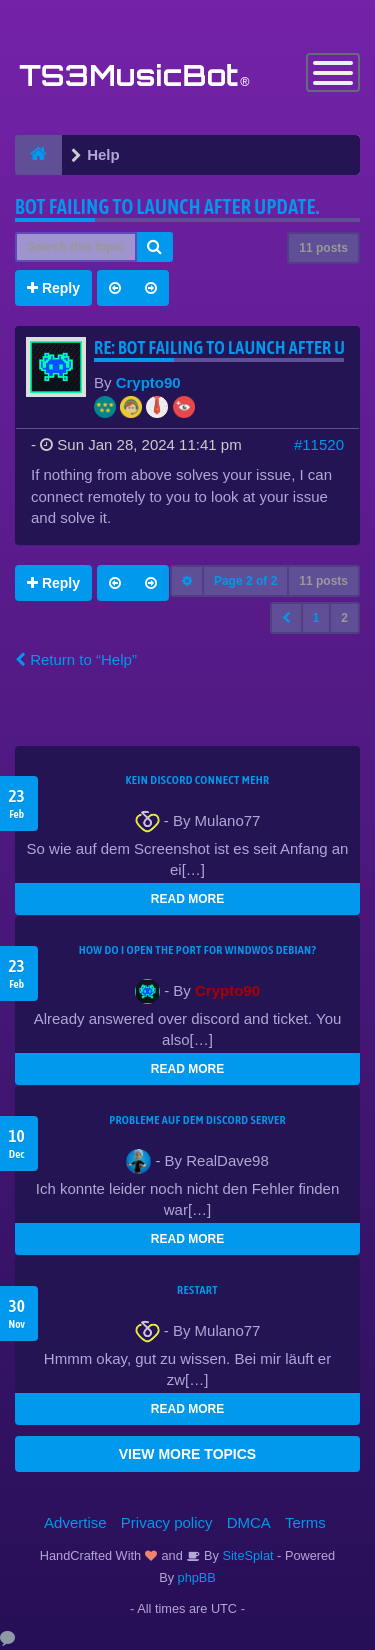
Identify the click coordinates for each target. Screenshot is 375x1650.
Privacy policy (167, 1522)
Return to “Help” (76, 659)
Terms (305, 1522)
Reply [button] (53, 288)
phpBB (197, 1577)
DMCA (249, 1522)
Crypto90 (148, 382)
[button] (286, 618)
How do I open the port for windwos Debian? (198, 950)
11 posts (323, 248)
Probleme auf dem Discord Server (197, 1120)
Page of (245, 581)
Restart (197, 1290)
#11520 (319, 444)
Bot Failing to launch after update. (167, 206)
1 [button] (316, 618)
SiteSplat (246, 1555)
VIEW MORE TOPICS (187, 1454)
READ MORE (187, 899)
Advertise (75, 1522)
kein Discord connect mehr (197, 780)
